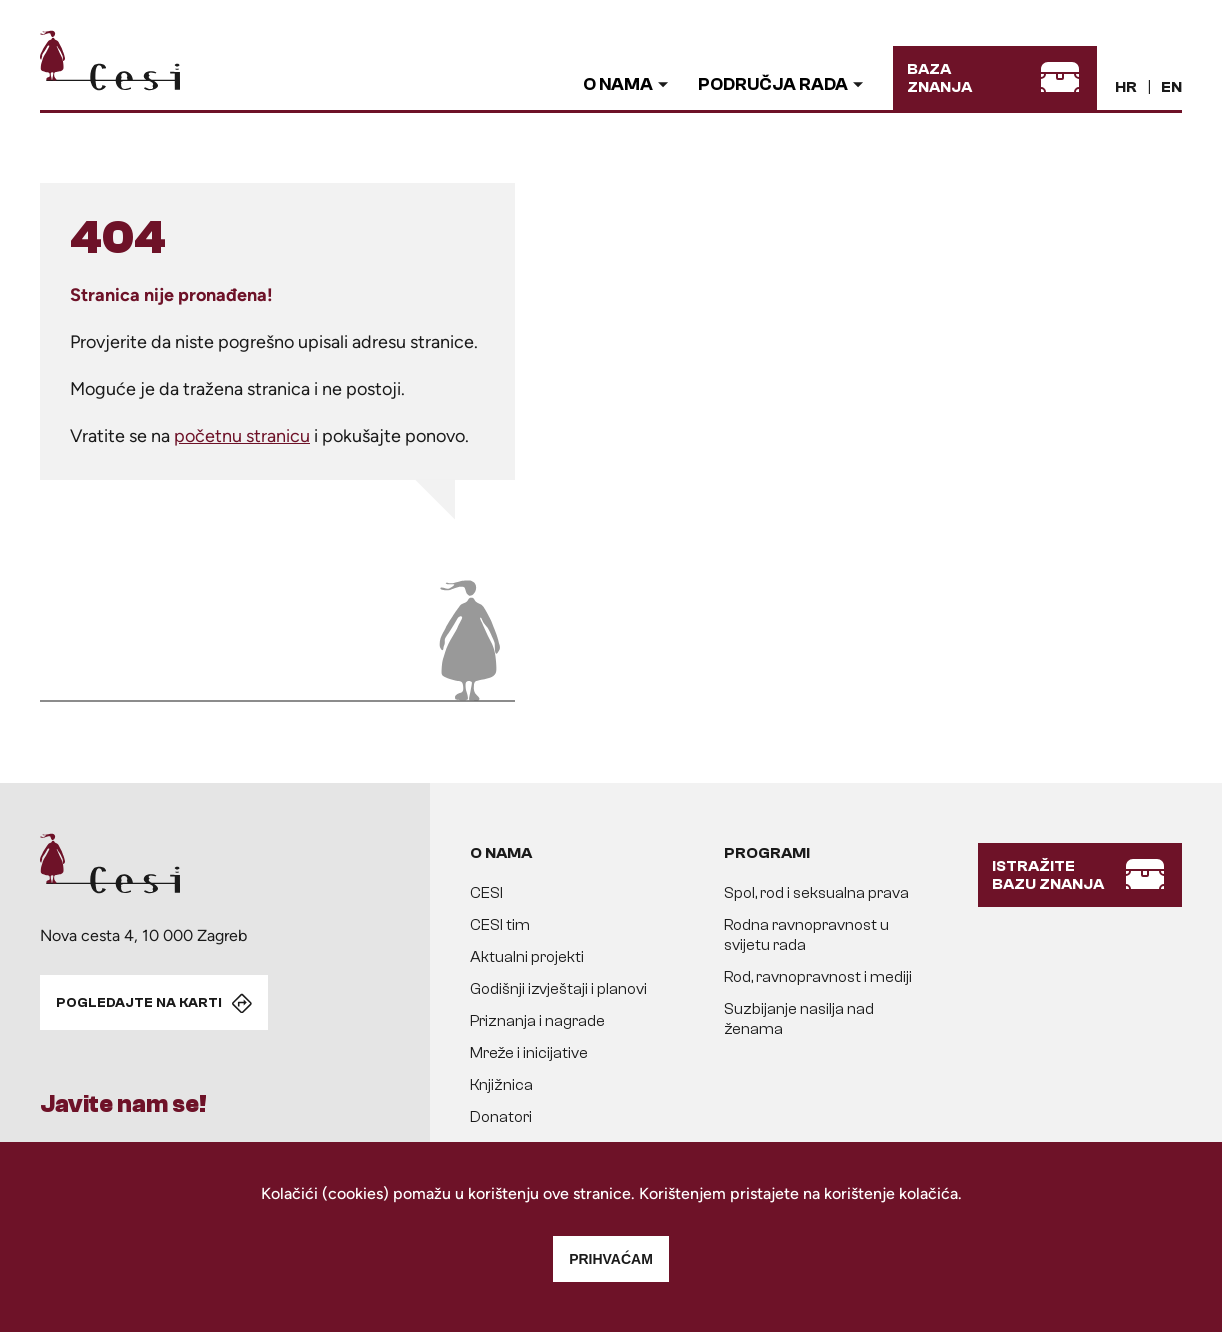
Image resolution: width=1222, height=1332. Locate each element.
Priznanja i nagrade (537, 1021)
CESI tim (500, 925)
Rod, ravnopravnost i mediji (818, 977)
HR (1126, 87)
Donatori (501, 1117)
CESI (486, 893)
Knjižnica (501, 1085)
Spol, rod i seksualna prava (816, 893)
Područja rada (773, 84)
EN (1171, 87)
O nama (618, 84)
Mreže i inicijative (529, 1053)
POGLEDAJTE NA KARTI (139, 1003)
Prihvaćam (611, 1259)
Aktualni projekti (527, 957)
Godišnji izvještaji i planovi (558, 989)
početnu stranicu (242, 436)
